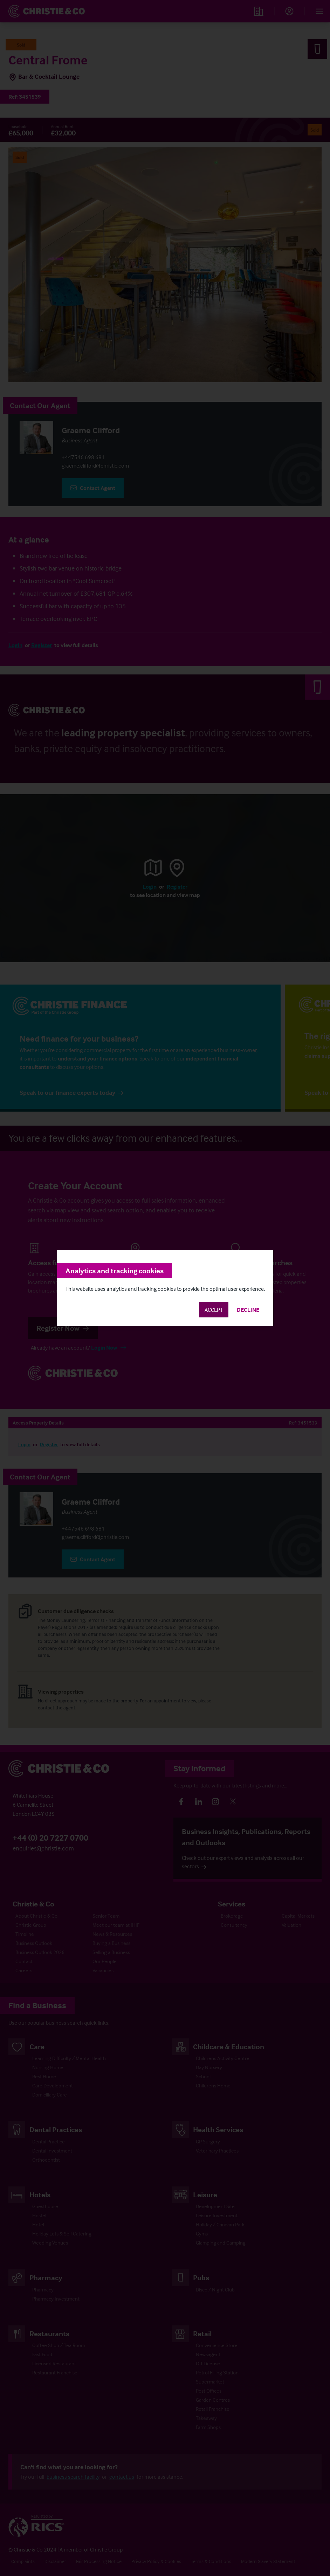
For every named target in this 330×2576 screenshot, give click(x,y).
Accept (214, 1309)
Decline (248, 1309)
